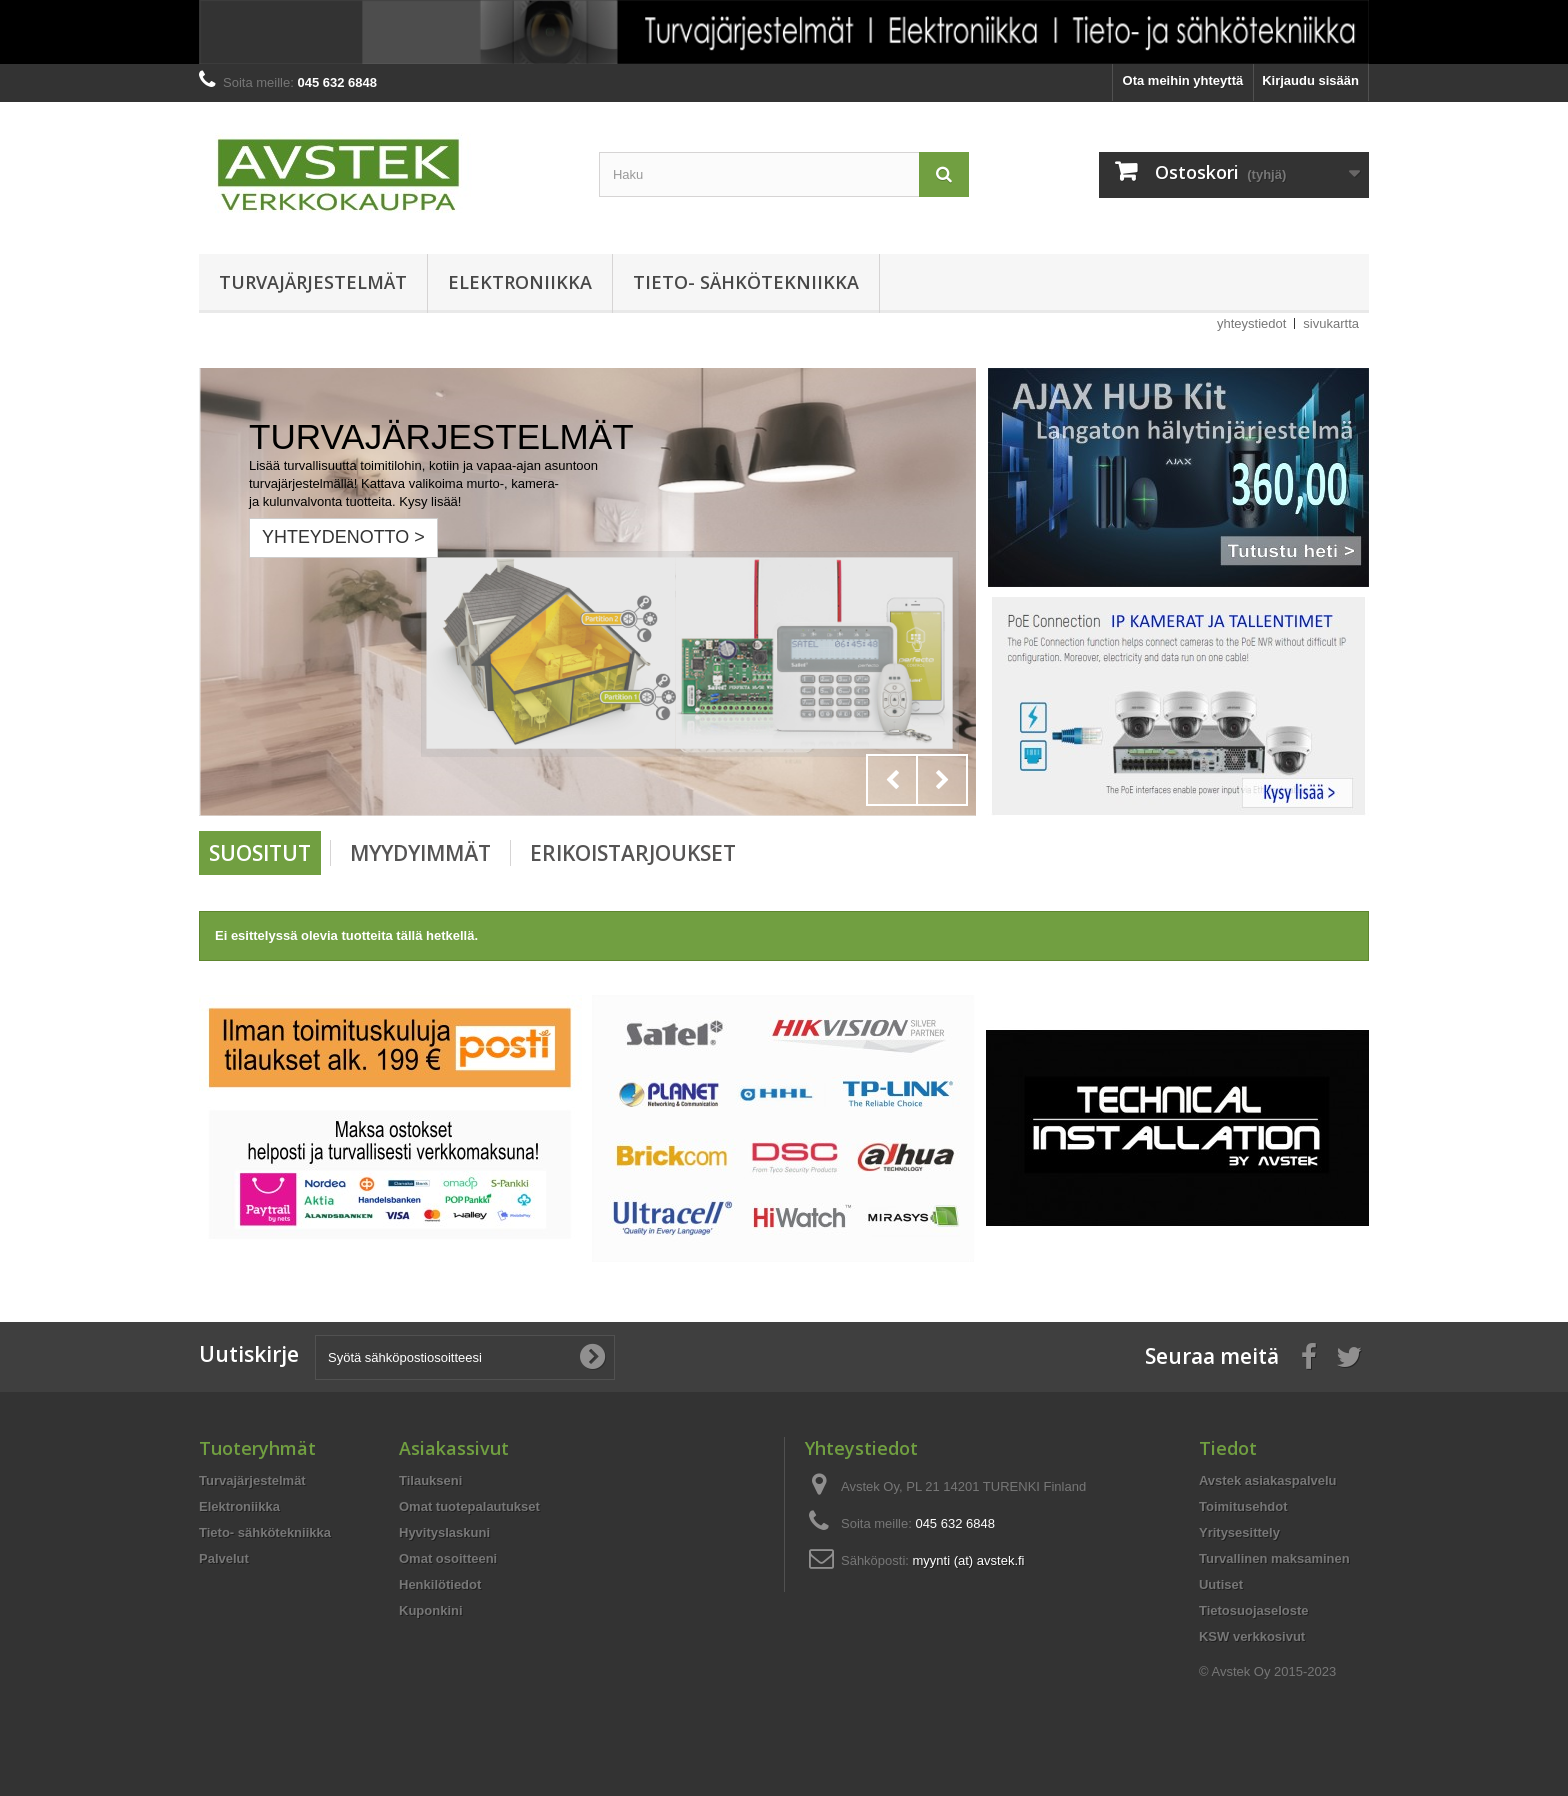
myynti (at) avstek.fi (969, 1560)
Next (942, 780)
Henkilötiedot (440, 1584)
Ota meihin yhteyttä (1183, 80)
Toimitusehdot (1243, 1506)
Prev (892, 780)
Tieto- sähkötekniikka (746, 282)
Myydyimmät (420, 853)
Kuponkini (431, 1610)
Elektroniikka (520, 282)
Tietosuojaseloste (1254, 1610)
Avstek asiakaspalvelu (1268, 1480)
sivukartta (1331, 323)
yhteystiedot (1251, 323)
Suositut (260, 853)
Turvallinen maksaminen (1274, 1558)
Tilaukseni (430, 1480)
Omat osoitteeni (448, 1558)
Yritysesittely (1239, 1532)
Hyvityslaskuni (444, 1532)
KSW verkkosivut (1252, 1636)
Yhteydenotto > (343, 537)
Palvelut (224, 1558)
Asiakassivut (454, 1448)
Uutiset (1221, 1584)
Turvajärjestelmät (313, 282)
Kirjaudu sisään (1310, 80)
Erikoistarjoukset (633, 853)
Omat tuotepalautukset (469, 1506)
